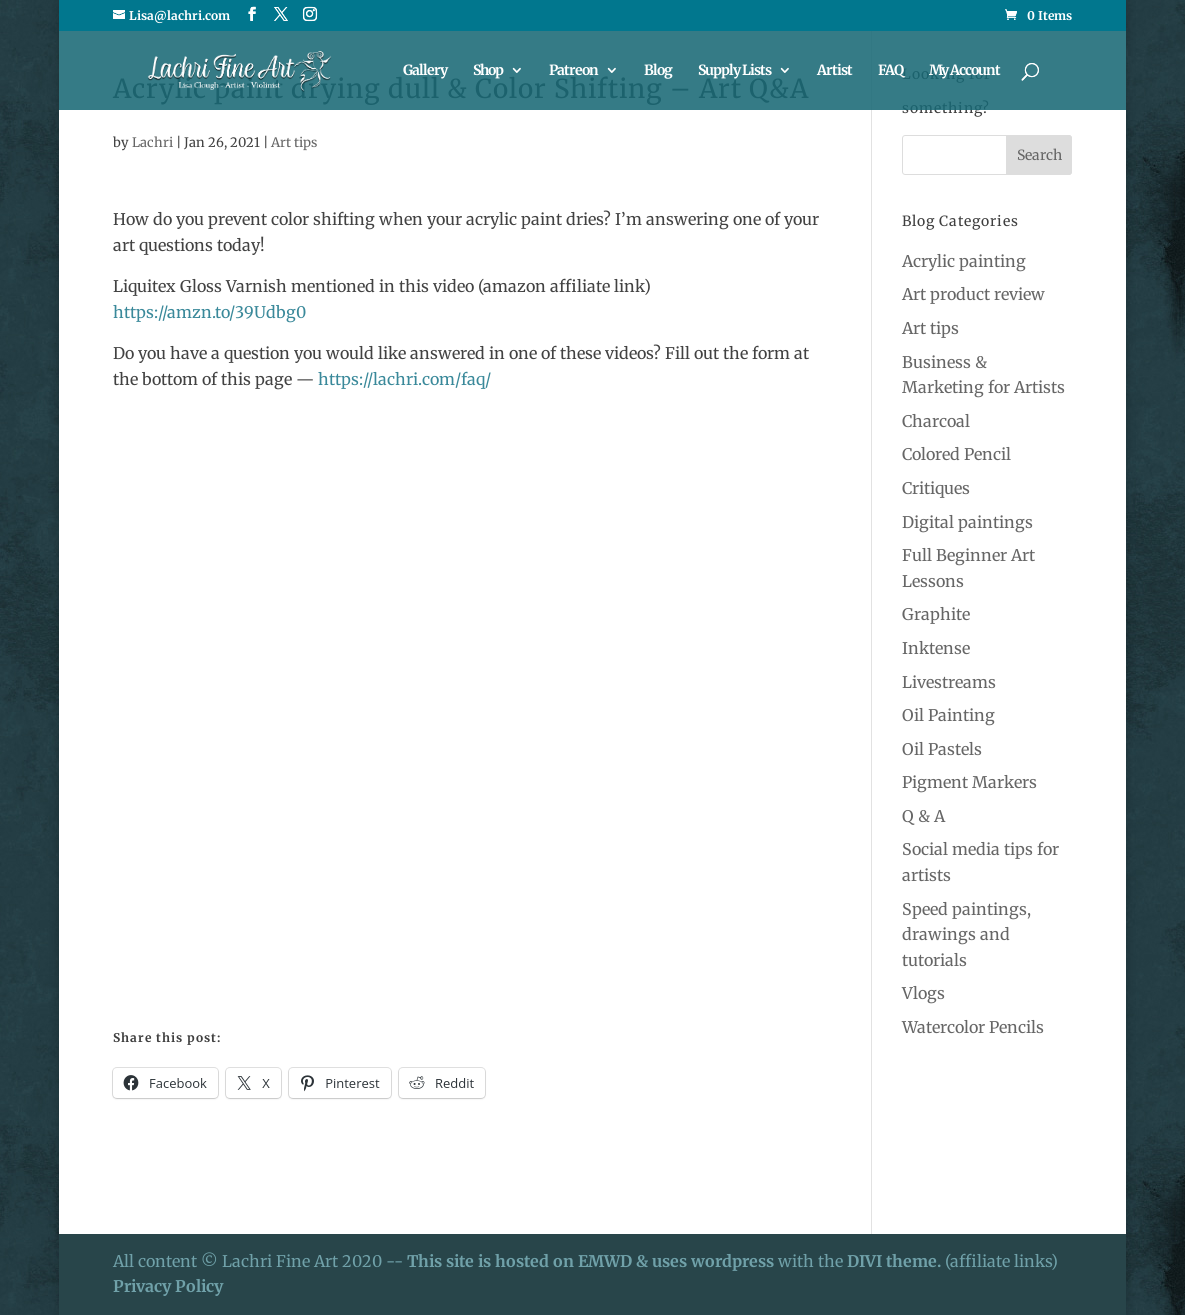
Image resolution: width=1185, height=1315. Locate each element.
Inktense (936, 648)
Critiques (936, 488)
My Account (964, 71)
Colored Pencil (956, 454)
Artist (834, 71)
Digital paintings (967, 522)
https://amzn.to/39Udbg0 (209, 312)
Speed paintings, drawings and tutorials (966, 934)
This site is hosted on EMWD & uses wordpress (590, 1261)
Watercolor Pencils (973, 1027)
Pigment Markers (969, 782)
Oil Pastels (942, 749)
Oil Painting (948, 715)
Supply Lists (734, 71)
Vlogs (923, 993)
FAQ (890, 71)
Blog (658, 71)
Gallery (425, 71)
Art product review (973, 294)
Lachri (152, 142)
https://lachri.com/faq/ (404, 379)
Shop (488, 71)
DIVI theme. (896, 1261)
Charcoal (936, 421)
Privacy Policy (168, 1286)
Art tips (294, 142)
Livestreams (949, 682)
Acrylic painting (964, 261)
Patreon (573, 71)
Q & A (923, 816)
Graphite (936, 614)
